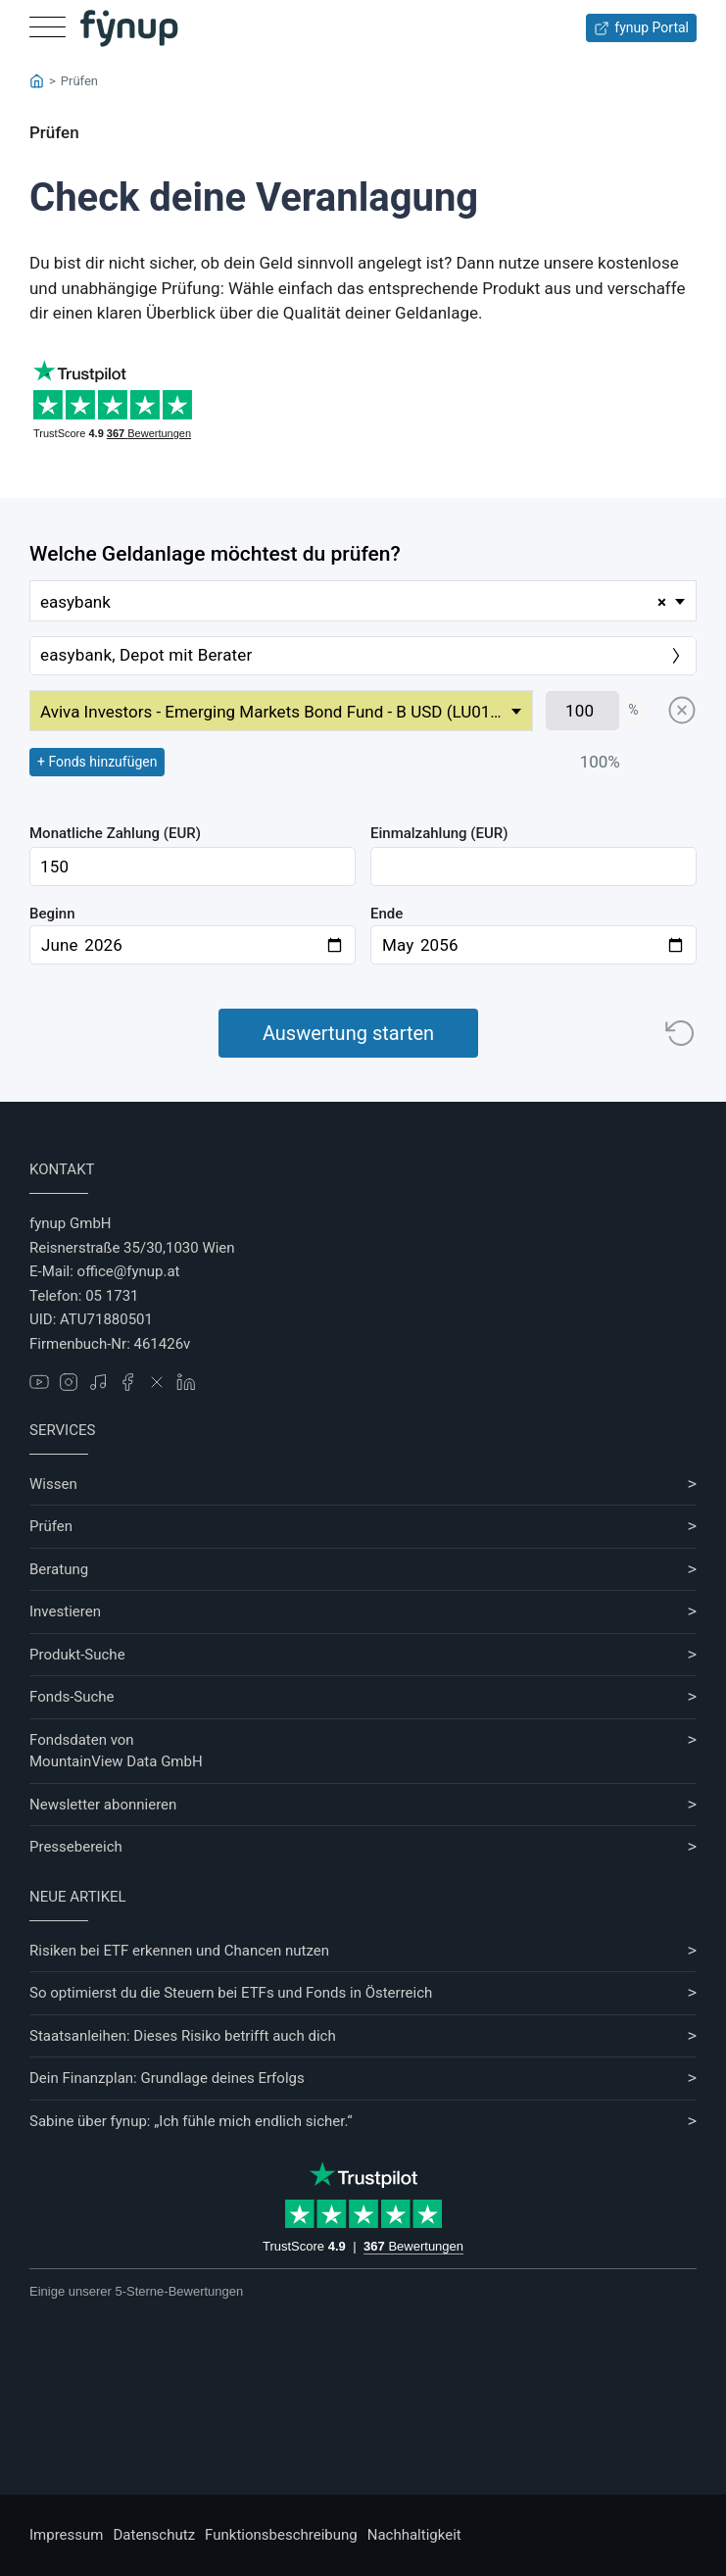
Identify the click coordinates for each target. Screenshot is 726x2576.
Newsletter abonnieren (102, 1804)
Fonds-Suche (72, 1697)
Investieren (65, 1611)
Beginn (52, 913)
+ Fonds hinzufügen (97, 761)
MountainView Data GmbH (116, 1761)
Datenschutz (154, 2535)
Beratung (58, 1569)
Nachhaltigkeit (414, 2535)
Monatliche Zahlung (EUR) (115, 833)
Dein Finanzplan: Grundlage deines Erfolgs (167, 2078)
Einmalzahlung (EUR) (439, 833)
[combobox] (363, 600)
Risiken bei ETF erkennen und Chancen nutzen (179, 1950)
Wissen (53, 1484)
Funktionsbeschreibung (281, 2535)
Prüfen (51, 1526)
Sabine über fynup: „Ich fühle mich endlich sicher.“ (190, 2121)
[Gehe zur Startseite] (129, 28)
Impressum (66, 2535)
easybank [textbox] (353, 601)
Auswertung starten (348, 1033)
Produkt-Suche (77, 1654)
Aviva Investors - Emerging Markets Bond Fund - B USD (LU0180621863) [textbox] (286, 711)
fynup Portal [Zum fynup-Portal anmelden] (641, 28)
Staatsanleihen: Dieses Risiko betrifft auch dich (182, 2036)
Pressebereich (75, 1847)
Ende (386, 913)
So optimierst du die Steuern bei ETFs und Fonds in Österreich (230, 1993)
